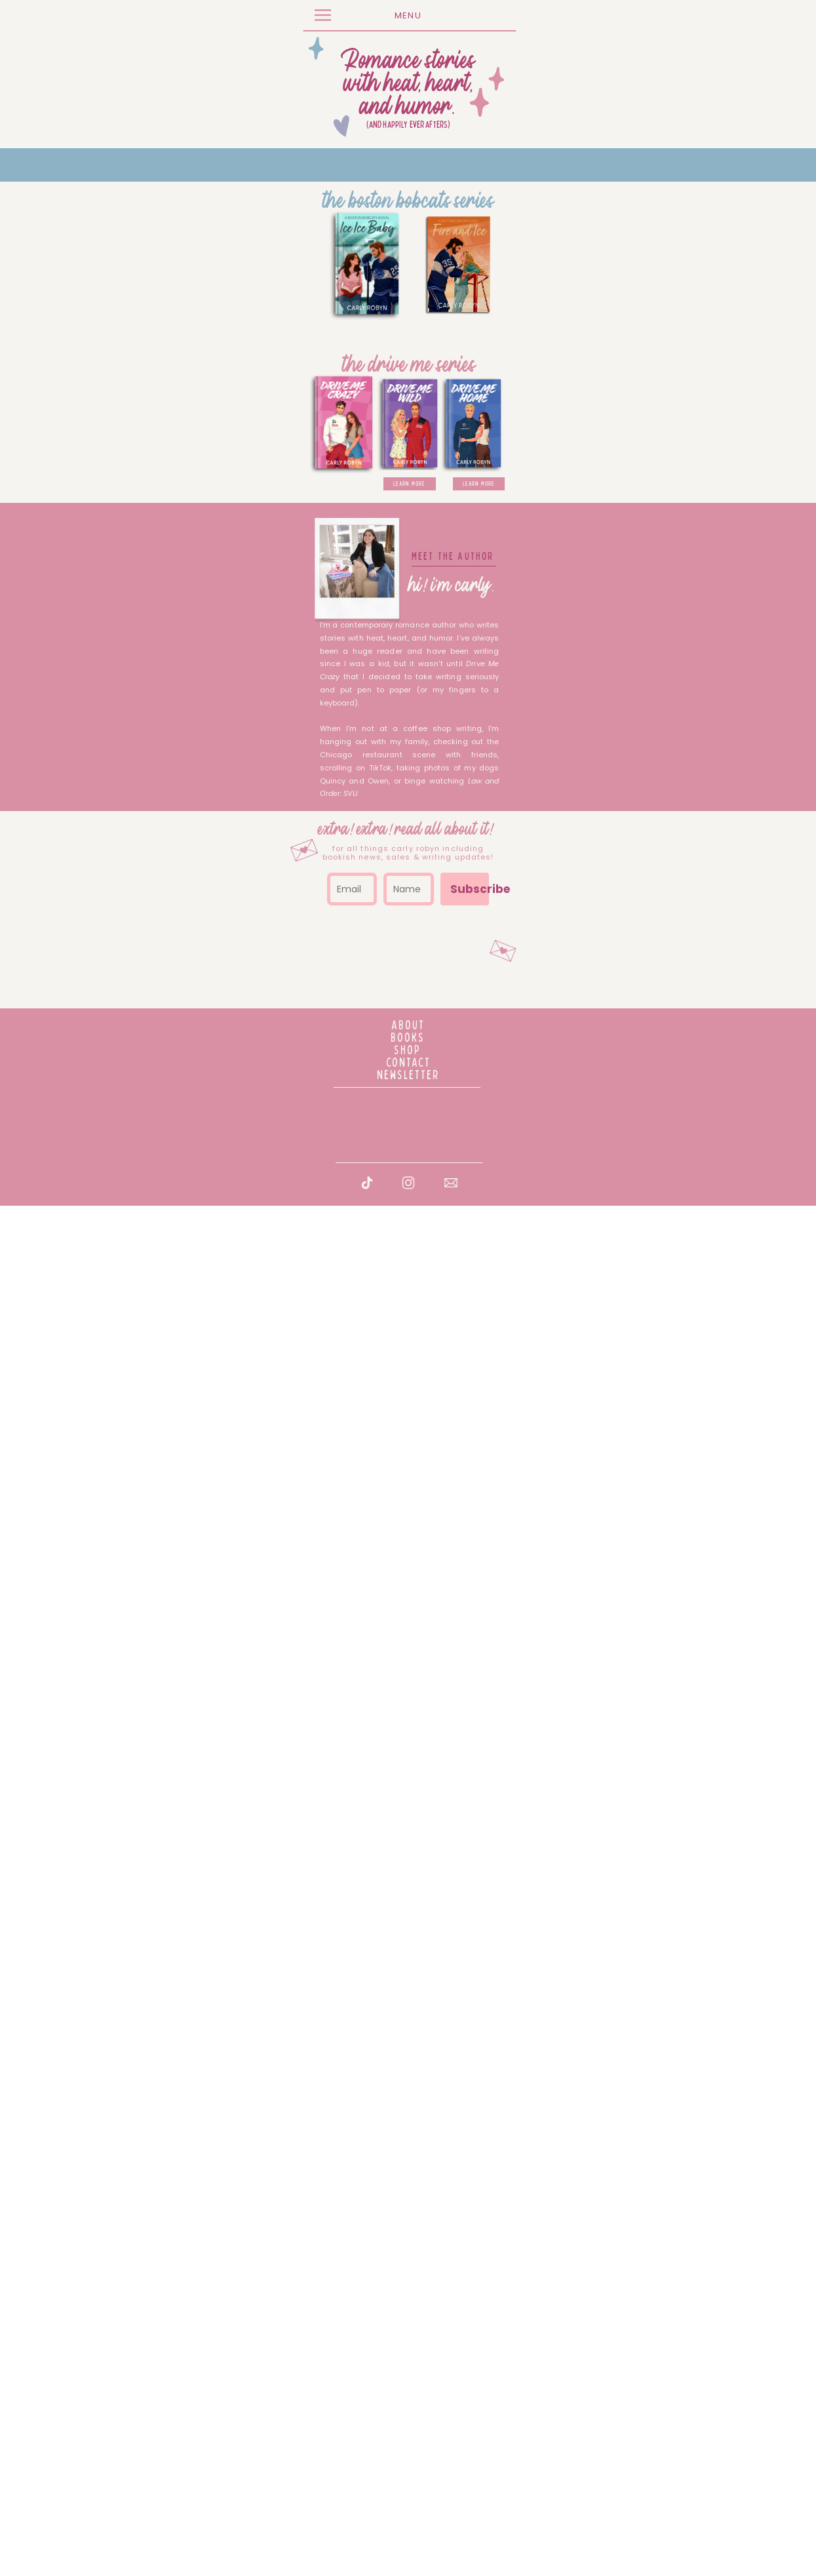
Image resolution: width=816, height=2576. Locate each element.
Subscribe (600, 2324)
